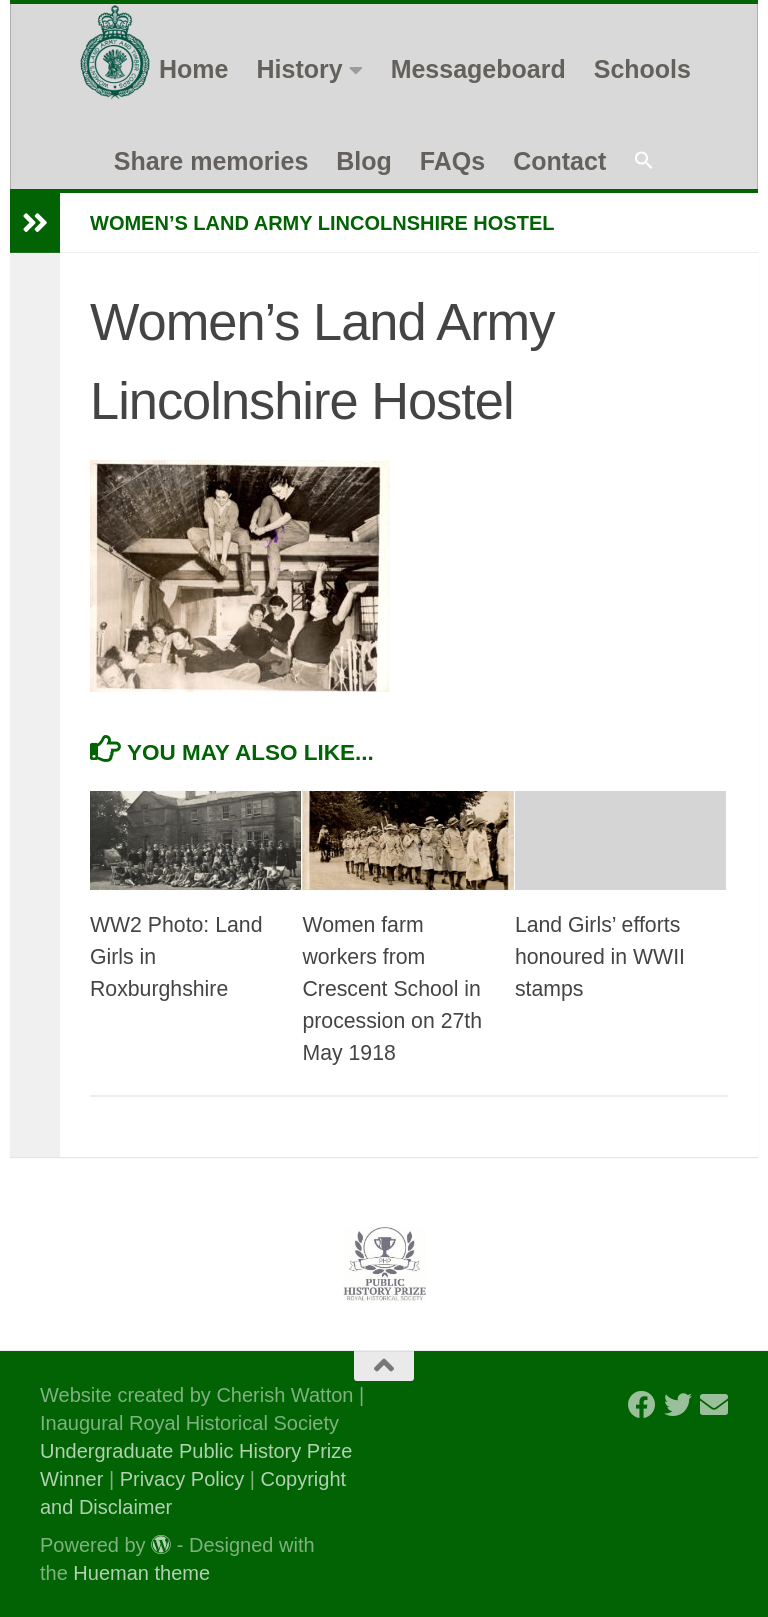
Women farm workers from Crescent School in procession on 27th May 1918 (392, 989)
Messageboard (478, 69)
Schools (642, 69)
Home (193, 69)
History (300, 69)
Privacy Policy (182, 1479)
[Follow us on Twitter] (678, 1405)
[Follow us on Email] (714, 1405)
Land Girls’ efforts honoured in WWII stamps (600, 957)
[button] (644, 161)
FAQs (452, 161)
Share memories (211, 161)
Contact (559, 161)
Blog (364, 161)
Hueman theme (141, 1573)
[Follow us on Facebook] (642, 1405)
